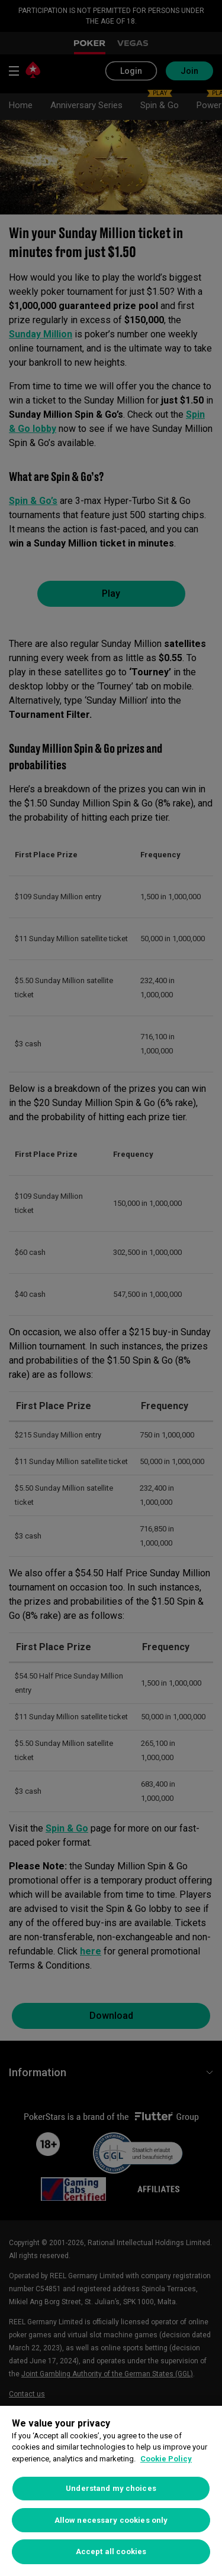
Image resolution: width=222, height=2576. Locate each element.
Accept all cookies (111, 2551)
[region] (111, 2491)
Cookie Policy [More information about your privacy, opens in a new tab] (166, 2458)
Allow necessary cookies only (111, 2520)
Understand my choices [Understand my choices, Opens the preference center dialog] (111, 2488)
